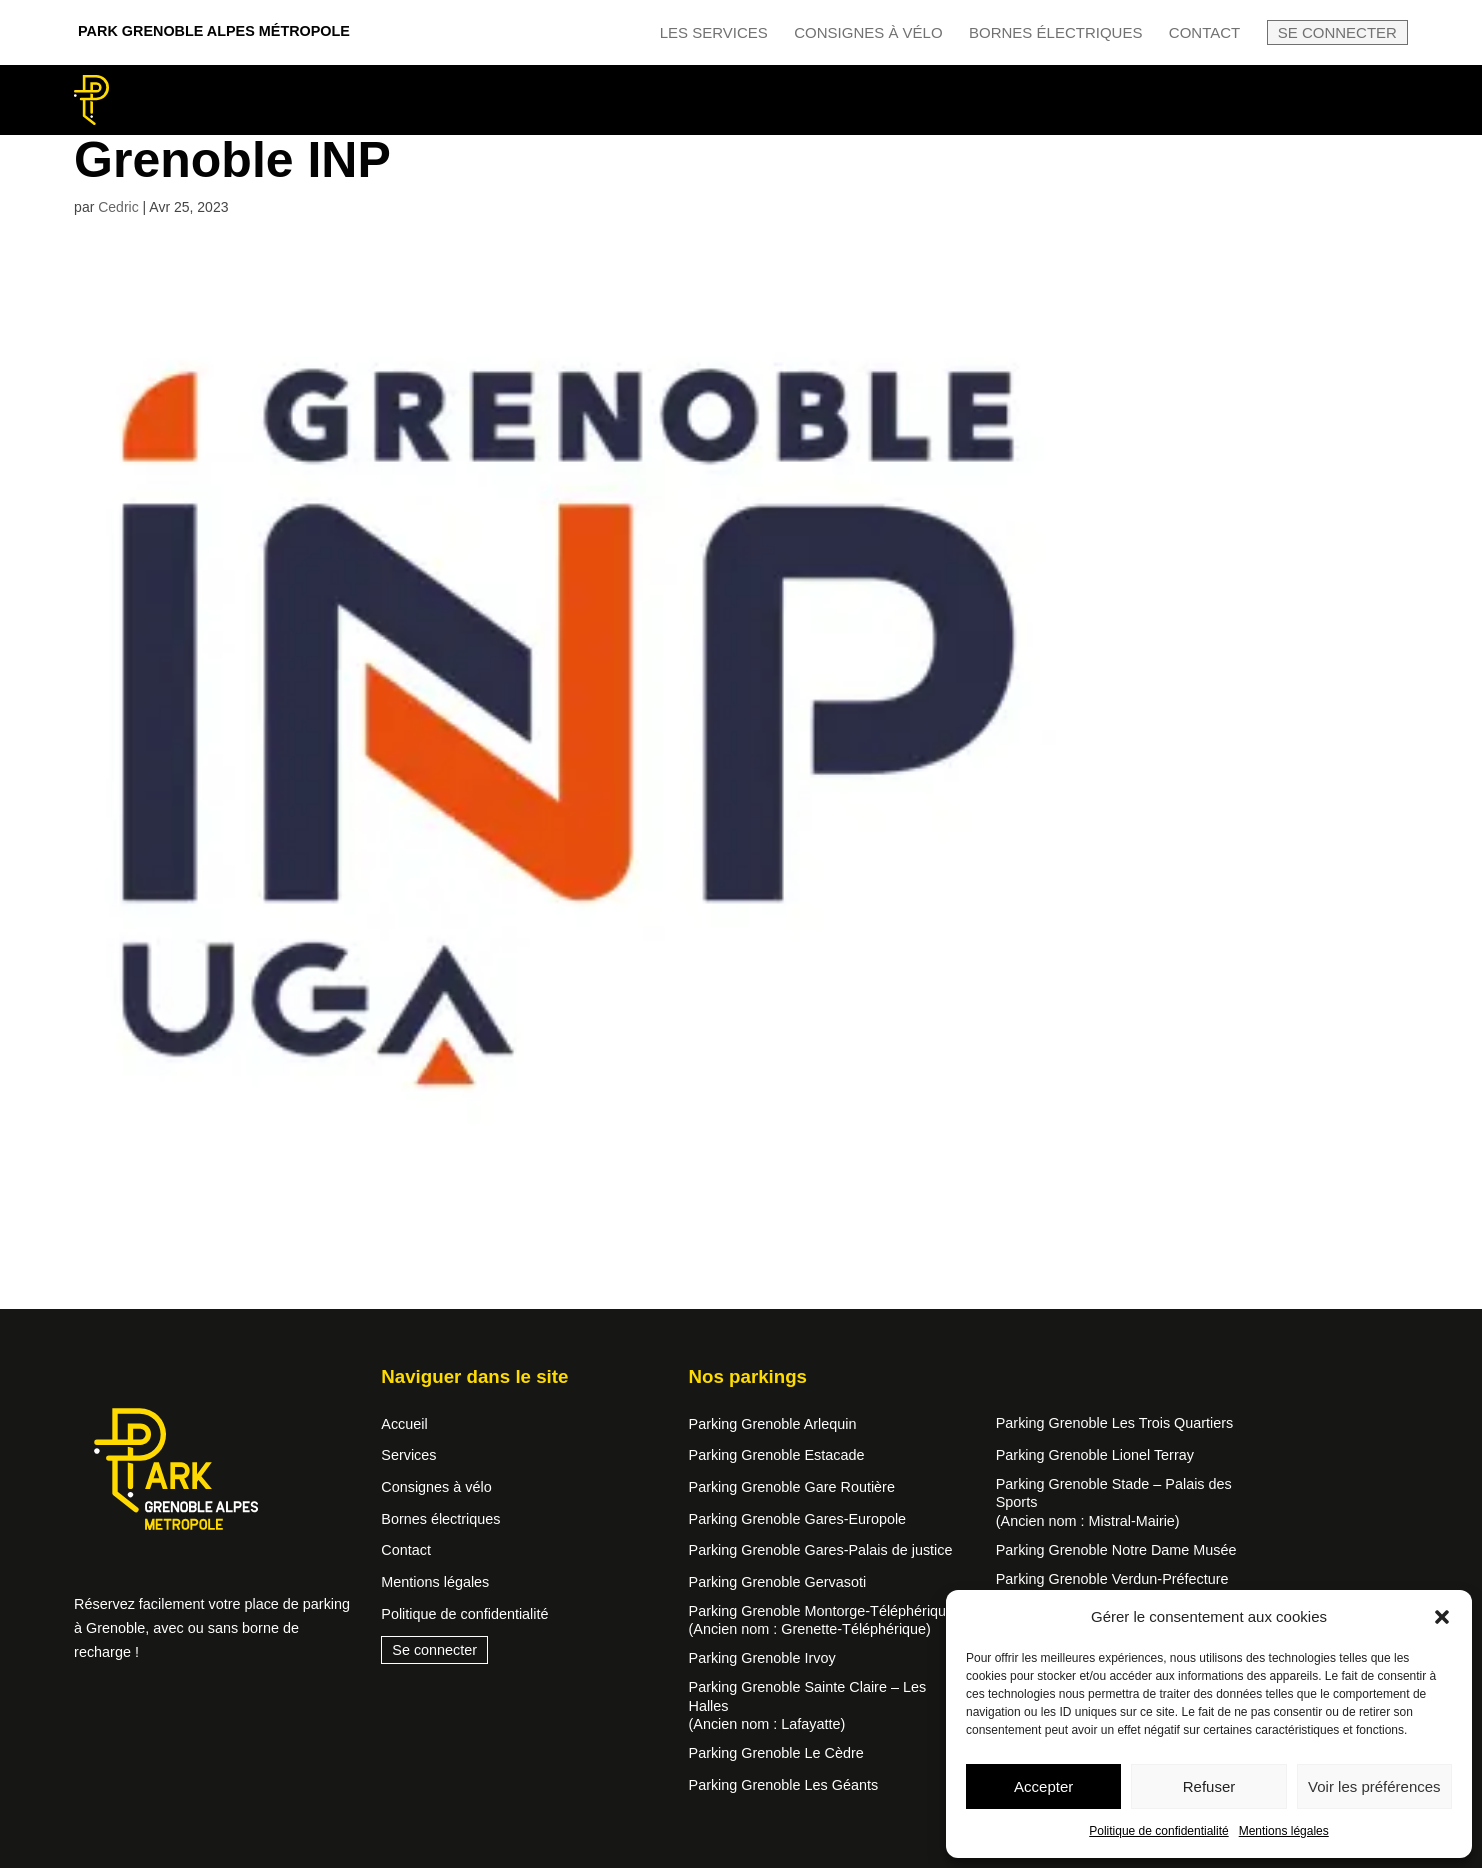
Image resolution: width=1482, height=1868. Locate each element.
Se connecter (1337, 32)
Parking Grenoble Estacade (777, 1455)
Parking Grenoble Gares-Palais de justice (821, 1550)
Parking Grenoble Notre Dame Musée (1116, 1550)
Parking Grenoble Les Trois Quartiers (1115, 1423)
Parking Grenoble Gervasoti (778, 1582)
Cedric (118, 207)
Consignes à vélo (868, 33)
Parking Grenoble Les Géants (784, 1785)
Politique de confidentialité (1158, 1831)
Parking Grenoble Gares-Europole (798, 1519)
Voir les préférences (1374, 1786)
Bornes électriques (1055, 33)
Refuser (1209, 1786)
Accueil (404, 1424)
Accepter (1043, 1786)
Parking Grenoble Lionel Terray (1095, 1455)
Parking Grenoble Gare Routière (792, 1487)
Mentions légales (1284, 1831)
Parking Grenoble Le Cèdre (776, 1753)
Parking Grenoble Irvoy (762, 1658)
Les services (714, 33)
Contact (1204, 33)
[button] (1442, 1617)
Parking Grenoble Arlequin (773, 1424)
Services (408, 1455)
